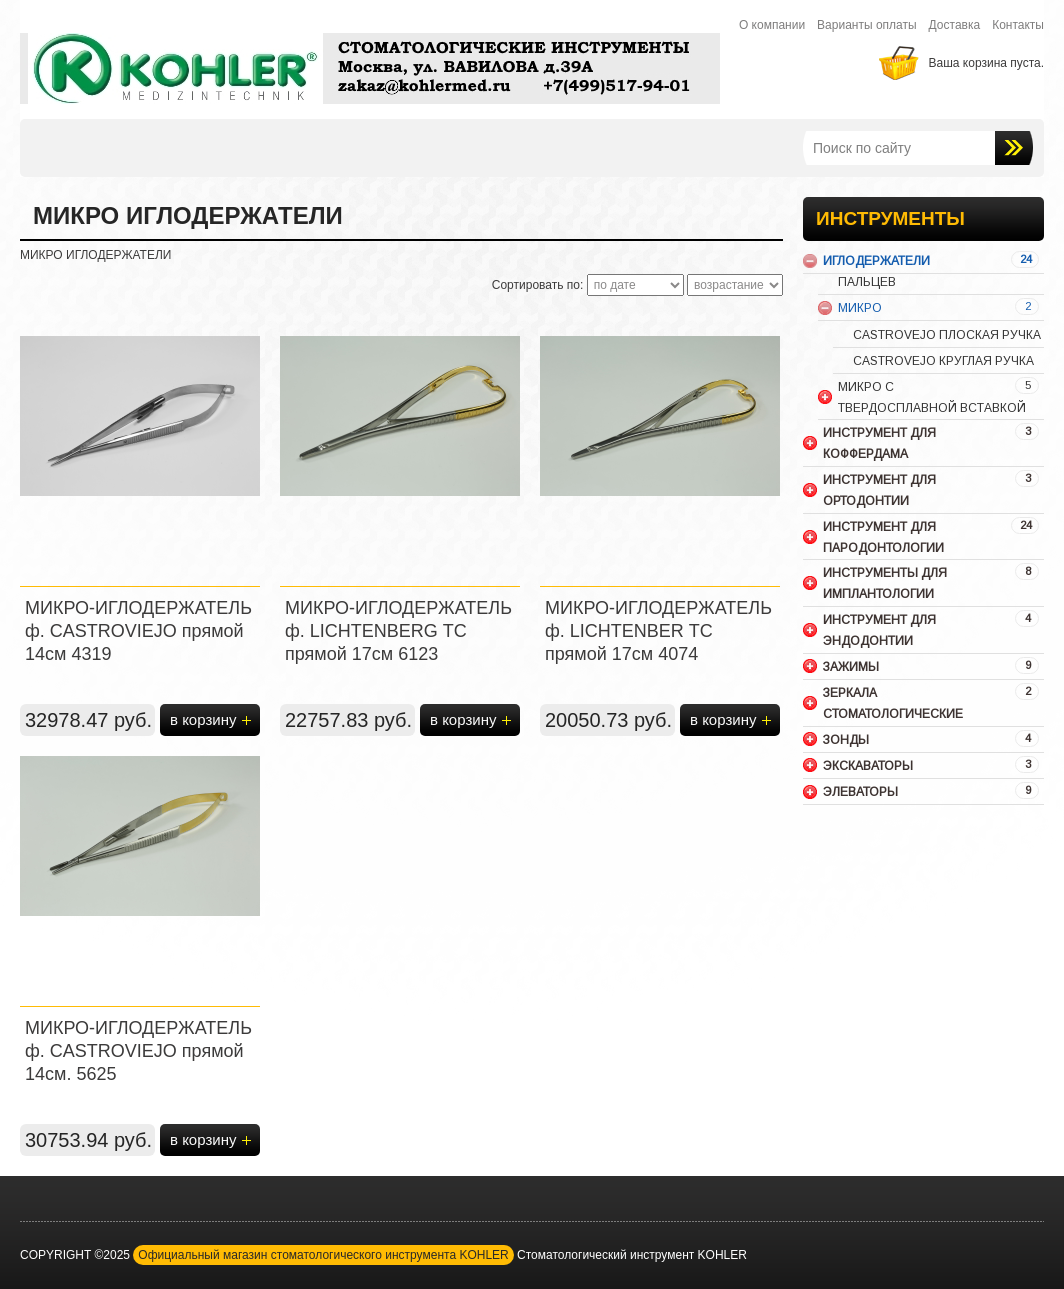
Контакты (1018, 25)
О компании (772, 25)
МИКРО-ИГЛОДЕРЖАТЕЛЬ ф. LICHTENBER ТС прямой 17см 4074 (658, 631)
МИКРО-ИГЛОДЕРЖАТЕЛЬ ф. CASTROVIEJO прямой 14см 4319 (138, 631)
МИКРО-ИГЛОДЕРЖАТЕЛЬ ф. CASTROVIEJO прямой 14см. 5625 (138, 1051)
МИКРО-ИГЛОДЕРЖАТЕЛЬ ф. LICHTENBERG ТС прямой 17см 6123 (398, 631)
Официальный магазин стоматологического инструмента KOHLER (323, 1255)
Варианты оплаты (867, 25)
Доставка (955, 25)
